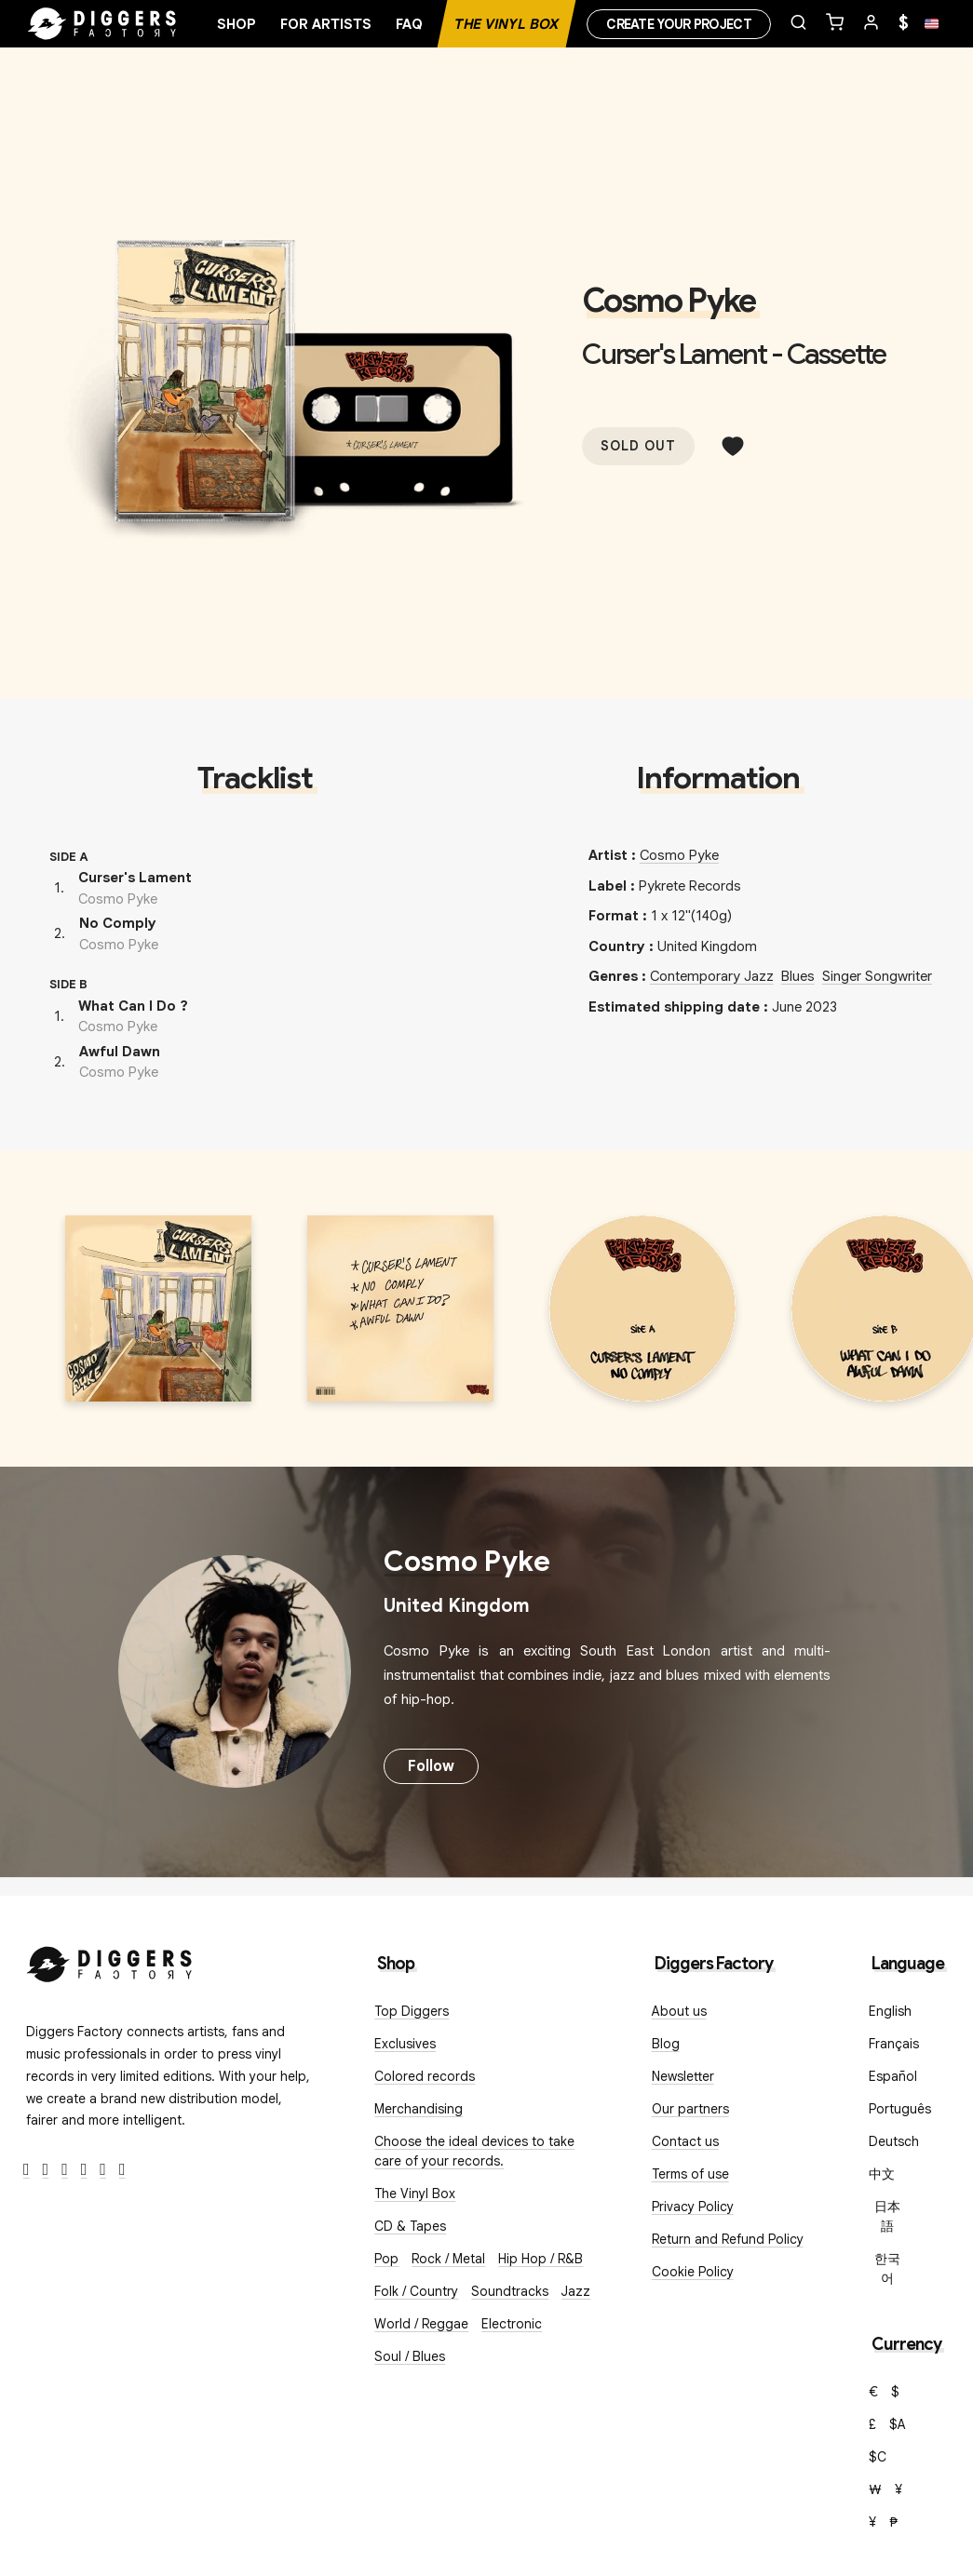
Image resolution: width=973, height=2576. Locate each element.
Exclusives (405, 2043)
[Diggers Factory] (110, 1960)
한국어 (887, 2268)
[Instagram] (64, 2170)
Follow (431, 1766)
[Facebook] (26, 2170)
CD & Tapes (410, 2226)
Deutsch (894, 2141)
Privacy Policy (693, 2206)
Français (894, 2043)
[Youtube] (84, 2170)
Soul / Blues (409, 2356)
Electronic (511, 2323)
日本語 (887, 2216)
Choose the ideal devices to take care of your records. (474, 2151)
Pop (386, 2258)
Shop (236, 24)
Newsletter (683, 2076)
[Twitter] (46, 2170)
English (890, 2011)
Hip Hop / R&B (540, 2258)
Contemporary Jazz (712, 976)
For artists (326, 24)
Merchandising (418, 2108)
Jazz (575, 2291)
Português (900, 2108)
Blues (798, 976)
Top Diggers (411, 2011)
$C (877, 2457)
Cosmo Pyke (668, 300)
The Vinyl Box (507, 24)
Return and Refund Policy (728, 2239)
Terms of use (690, 2174)
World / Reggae (421, 2323)
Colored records (424, 2076)
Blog (666, 2043)
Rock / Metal (448, 2258)
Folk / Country (416, 2291)
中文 (882, 2174)
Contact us (685, 2141)
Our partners (690, 2108)
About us (679, 2011)
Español (893, 2076)
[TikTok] (122, 2170)
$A (897, 2424)
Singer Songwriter (877, 976)
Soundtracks (509, 2291)
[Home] (102, 24)
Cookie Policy (693, 2271)
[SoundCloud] (103, 2170)
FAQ (409, 24)
